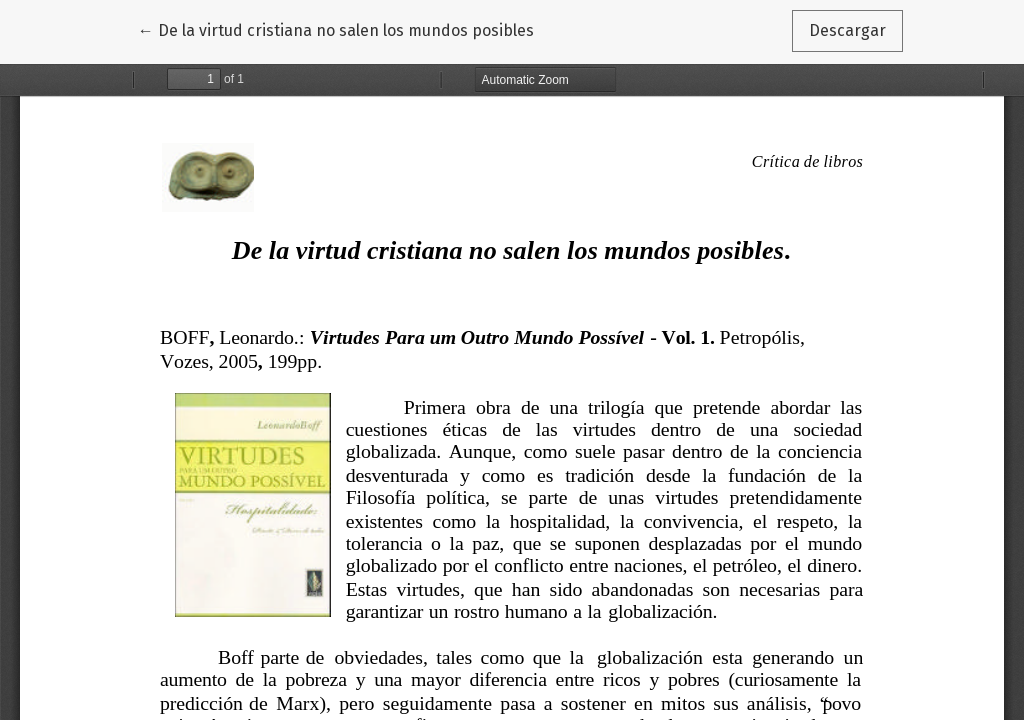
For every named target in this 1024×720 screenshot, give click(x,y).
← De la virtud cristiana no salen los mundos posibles (336, 29)
